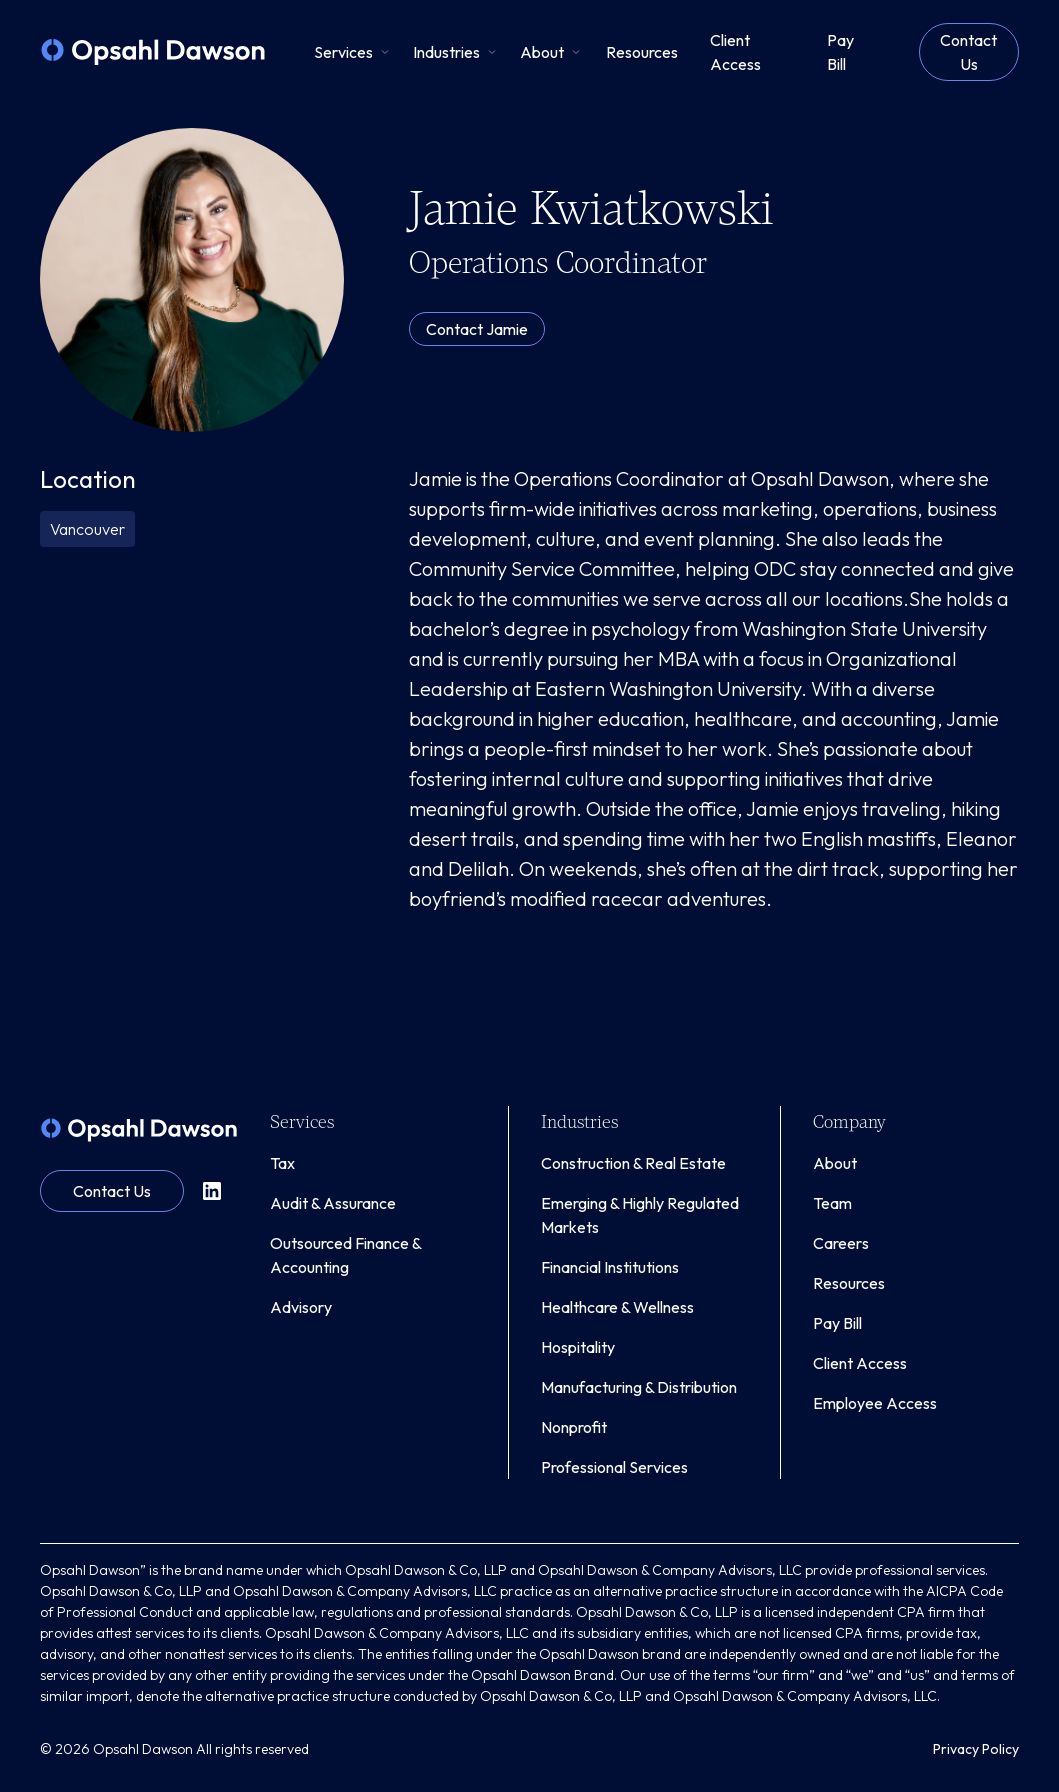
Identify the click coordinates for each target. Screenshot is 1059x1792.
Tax (282, 1163)
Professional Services (614, 1467)
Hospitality (578, 1347)
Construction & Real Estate (633, 1163)
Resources (849, 1283)
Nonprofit (574, 1427)
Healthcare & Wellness (617, 1307)
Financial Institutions (610, 1267)
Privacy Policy (976, 1749)
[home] (153, 52)
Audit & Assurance (333, 1203)
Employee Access (875, 1403)
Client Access (860, 1363)
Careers (841, 1243)
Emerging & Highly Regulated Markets (640, 1215)
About (835, 1163)
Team (832, 1203)
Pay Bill (837, 1323)
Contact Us (968, 52)
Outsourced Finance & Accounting (345, 1255)
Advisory (301, 1307)
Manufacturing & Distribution (639, 1387)
